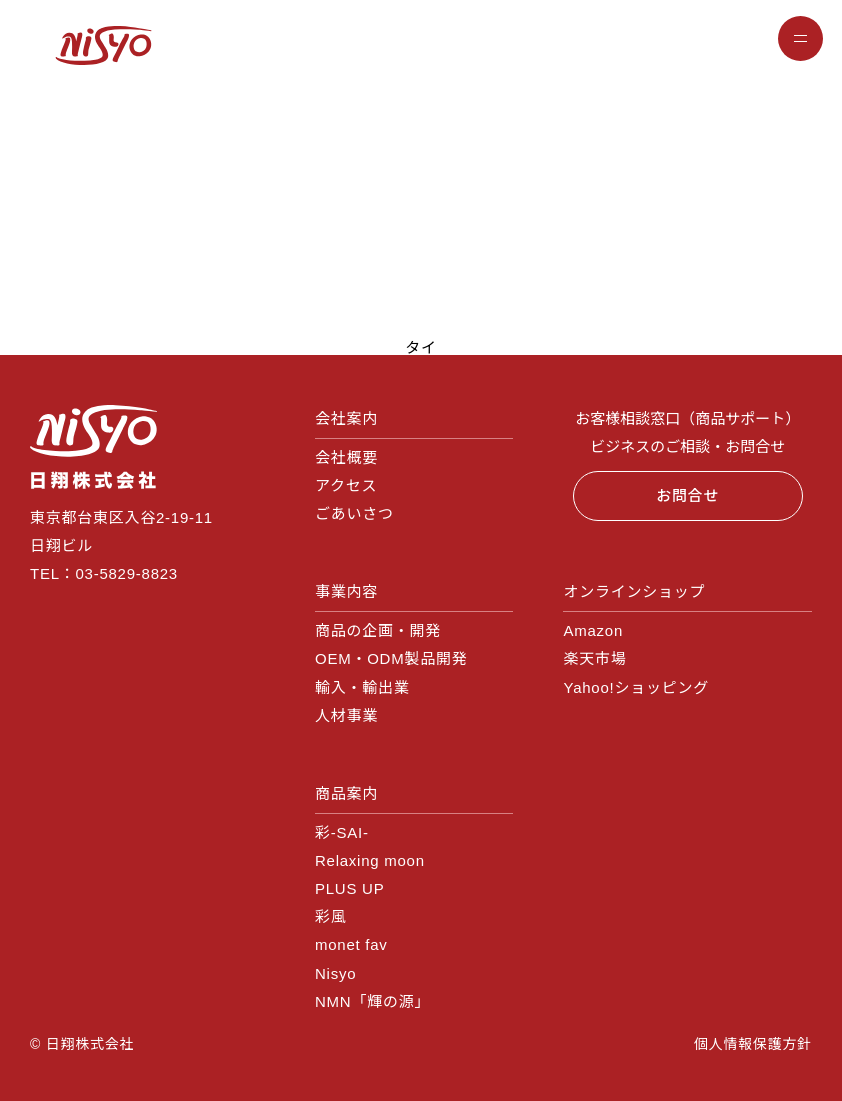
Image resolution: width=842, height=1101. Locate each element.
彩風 (331, 916)
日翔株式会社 (94, 447)
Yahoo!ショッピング (635, 687)
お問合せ (687, 495)
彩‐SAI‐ (342, 832)
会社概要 (346, 457)
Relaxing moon (370, 860)
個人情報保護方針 (753, 1044)
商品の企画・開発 (378, 630)
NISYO (103, 45)
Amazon (593, 630)
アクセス (346, 485)
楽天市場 (594, 658)
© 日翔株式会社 (82, 1044)
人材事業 (346, 715)
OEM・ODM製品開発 (391, 658)
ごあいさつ (354, 513)
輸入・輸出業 (362, 687)
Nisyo (335, 973)
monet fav (351, 944)
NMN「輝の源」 (372, 1001)
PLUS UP (349, 888)
